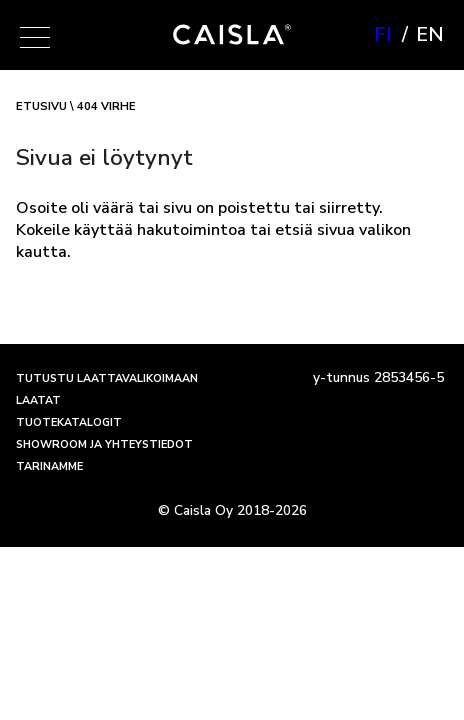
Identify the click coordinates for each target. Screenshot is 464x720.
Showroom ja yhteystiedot (104, 444)
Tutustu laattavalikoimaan (107, 378)
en (430, 35)
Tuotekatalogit (69, 422)
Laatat (38, 400)
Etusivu (41, 106)
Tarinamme (49, 466)
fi (383, 35)
